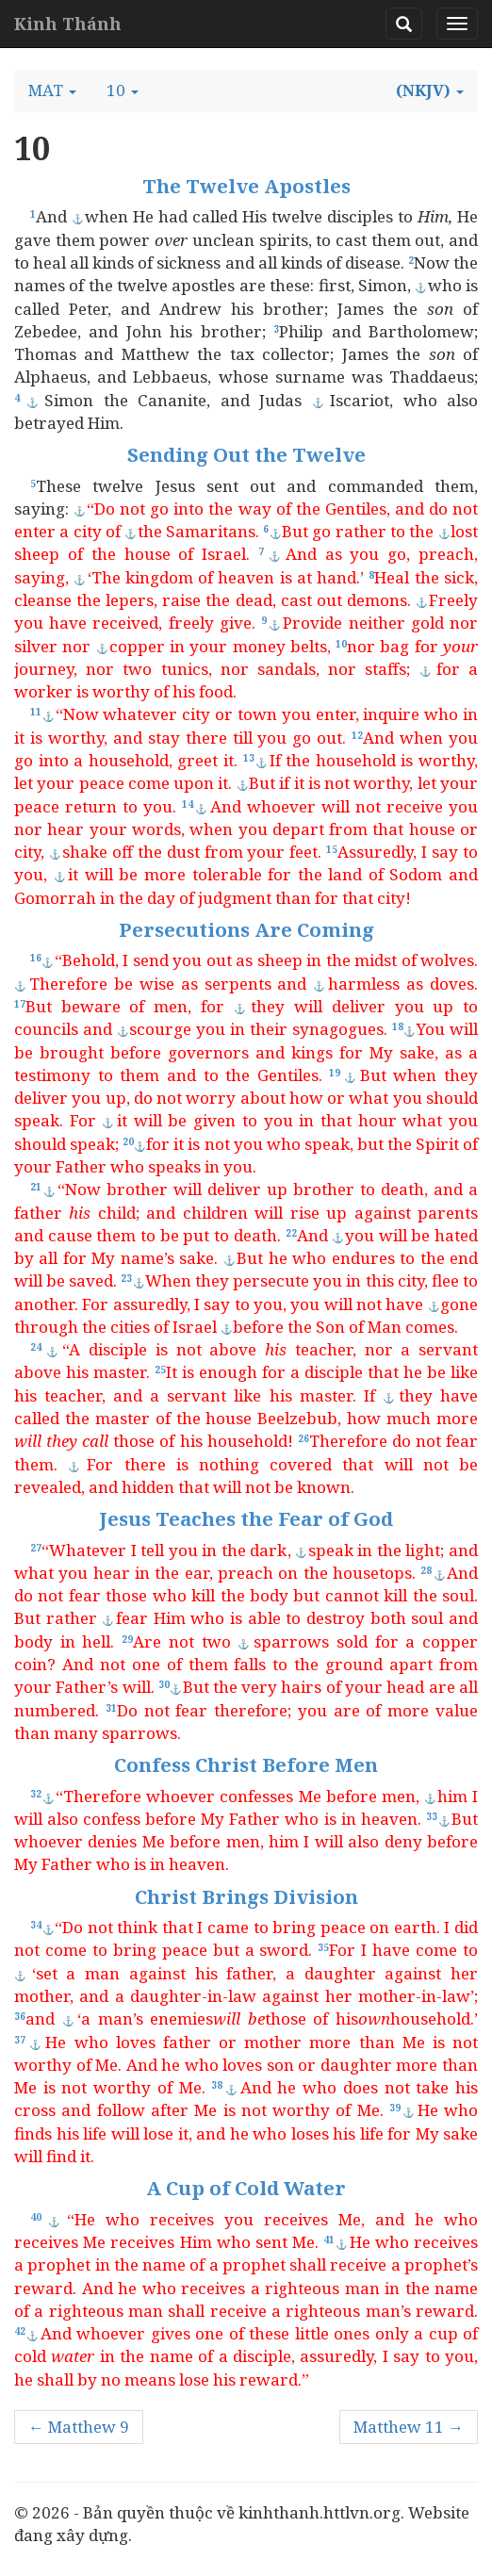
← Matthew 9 (78, 2426)
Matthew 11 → (408, 2426)
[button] (52, 90)
